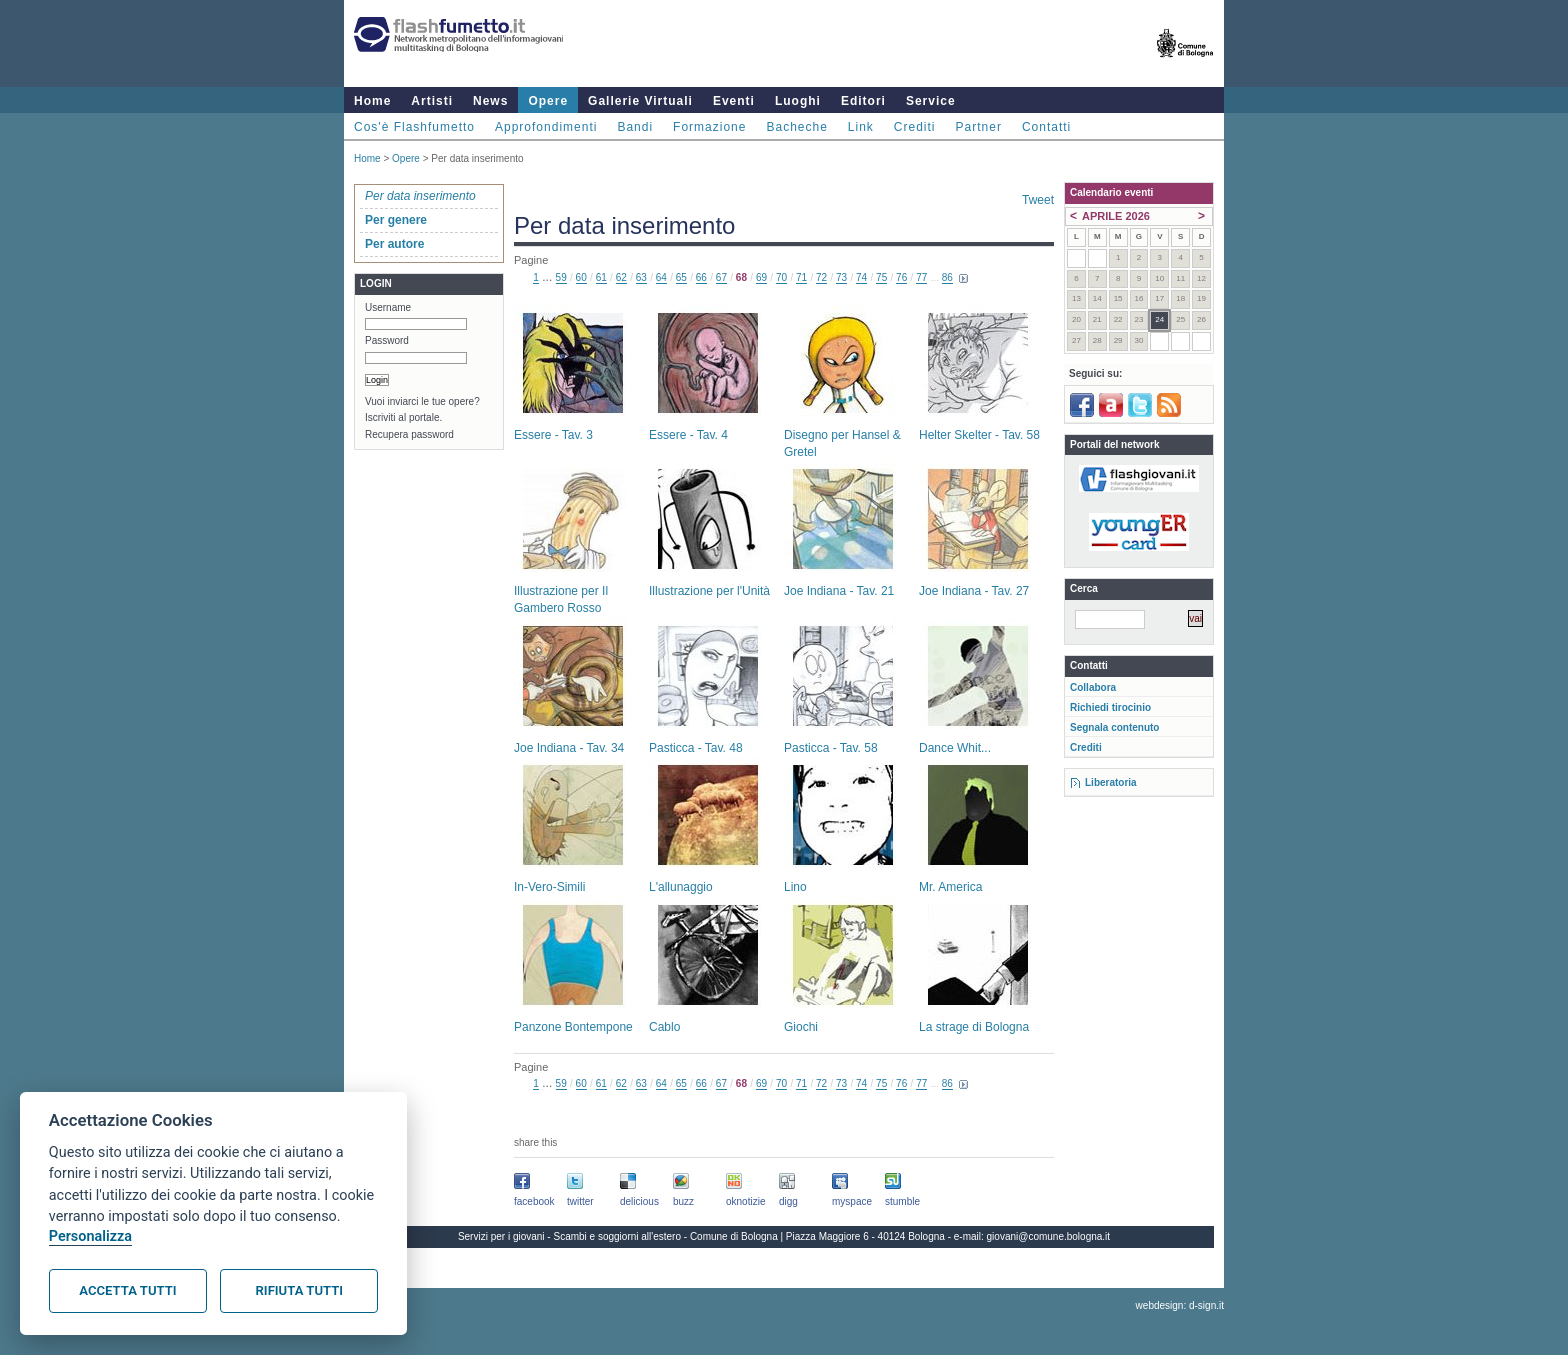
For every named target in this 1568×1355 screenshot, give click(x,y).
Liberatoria (1111, 782)
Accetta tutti (127, 1290)
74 (861, 277)
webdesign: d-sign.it (1180, 1305)
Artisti (432, 101)
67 (721, 277)
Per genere (396, 220)
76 (901, 277)
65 (681, 277)
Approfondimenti (546, 127)
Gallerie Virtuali (640, 101)
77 (921, 277)
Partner (979, 127)
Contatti (1046, 127)
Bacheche (796, 127)
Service (931, 101)
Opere (548, 101)
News (490, 101)
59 (561, 277)
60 (581, 277)
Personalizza (90, 1236)
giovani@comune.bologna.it (1049, 1236)
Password (387, 340)
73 (841, 277)
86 (947, 277)
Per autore (394, 244)
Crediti (915, 127)
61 (601, 277)
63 (641, 277)
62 (621, 277)
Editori (863, 101)
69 (761, 277)
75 (881, 277)
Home (372, 101)
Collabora (1093, 687)
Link (861, 127)
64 (661, 277)
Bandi (635, 127)
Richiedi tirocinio (1110, 707)
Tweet (1038, 200)
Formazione (709, 127)
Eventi (734, 101)
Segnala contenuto (1114, 727)
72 (821, 277)
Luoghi (798, 101)
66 (701, 277)
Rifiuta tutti (299, 1290)
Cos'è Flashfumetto (414, 127)
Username (388, 307)
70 (781, 277)
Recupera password (409, 434)
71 (801, 277)
